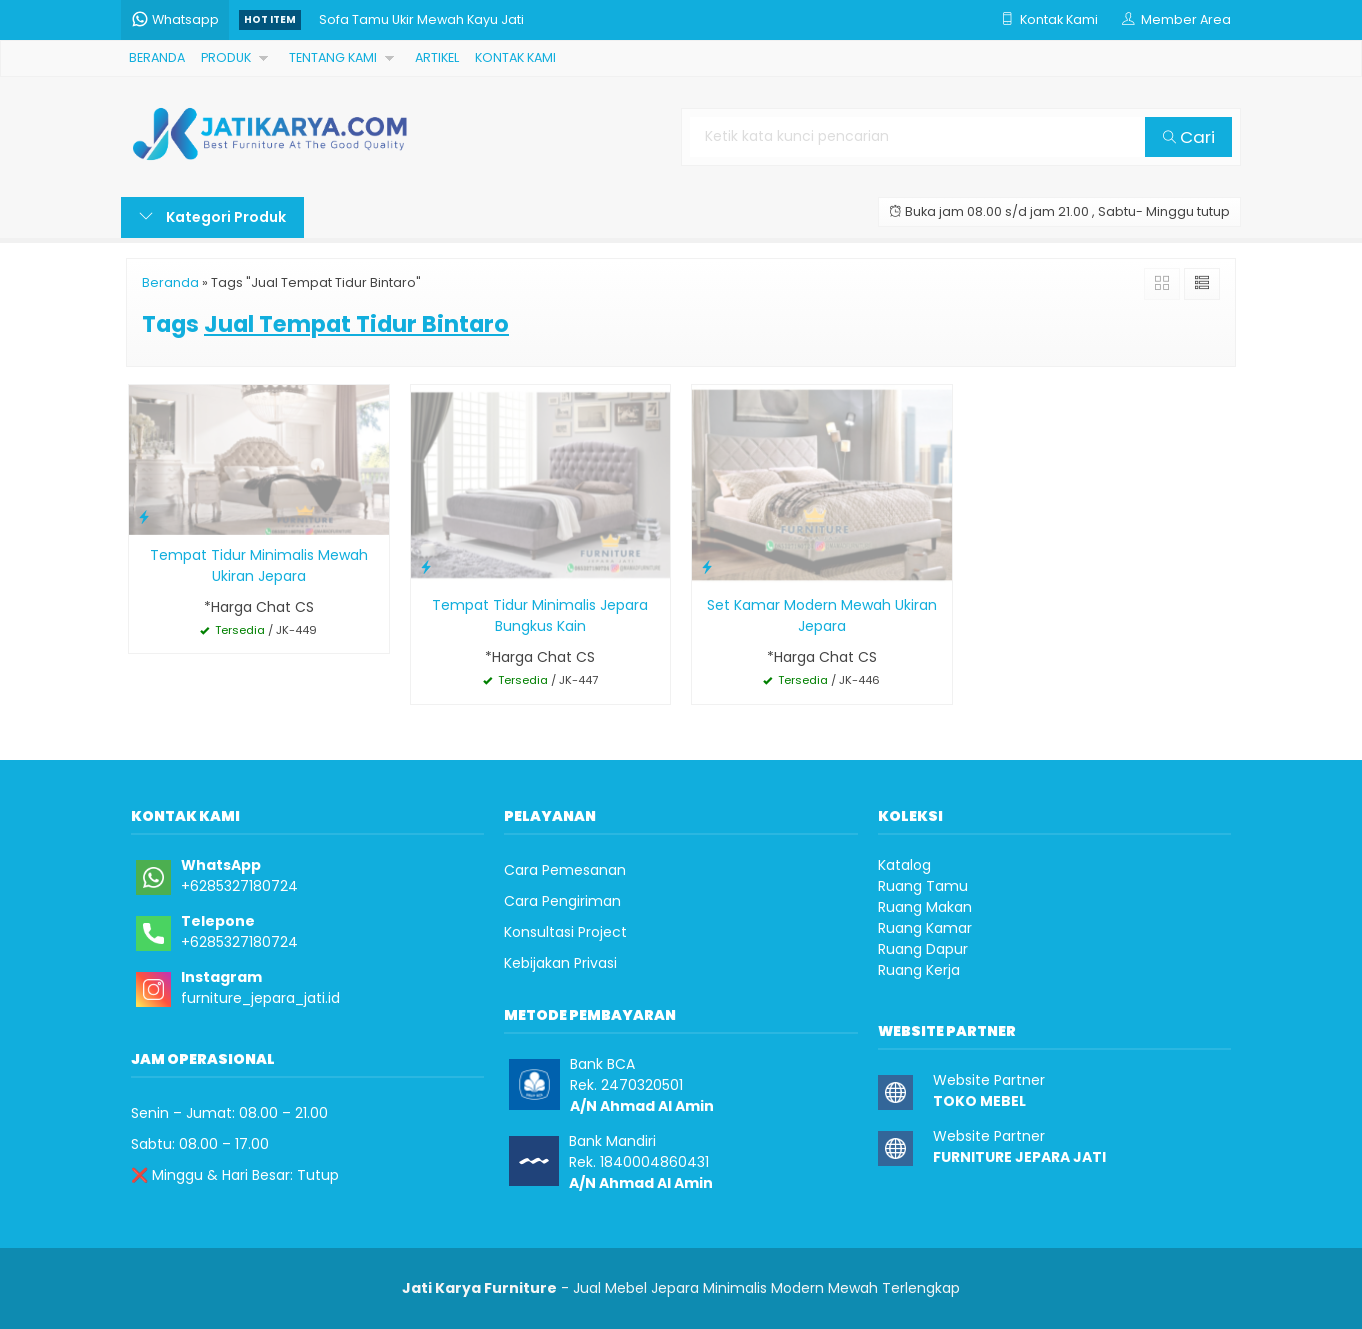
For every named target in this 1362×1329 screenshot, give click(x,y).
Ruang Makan (925, 907)
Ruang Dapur (923, 949)
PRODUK (226, 57)
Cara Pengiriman (562, 901)
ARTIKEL (437, 57)
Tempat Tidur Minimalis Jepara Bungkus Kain (540, 615)
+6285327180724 (239, 886)
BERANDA (157, 57)
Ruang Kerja (919, 970)
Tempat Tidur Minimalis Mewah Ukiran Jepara (259, 565)
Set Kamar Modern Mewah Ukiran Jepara (822, 615)
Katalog (904, 865)
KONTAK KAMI (515, 57)
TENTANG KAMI (333, 57)
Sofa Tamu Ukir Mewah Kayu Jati (421, 19)
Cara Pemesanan (565, 870)
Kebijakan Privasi (560, 963)
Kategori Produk (212, 217)
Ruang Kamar (925, 928)
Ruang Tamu (923, 886)
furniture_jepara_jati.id (260, 998)
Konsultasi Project (565, 932)
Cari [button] (1189, 137)
